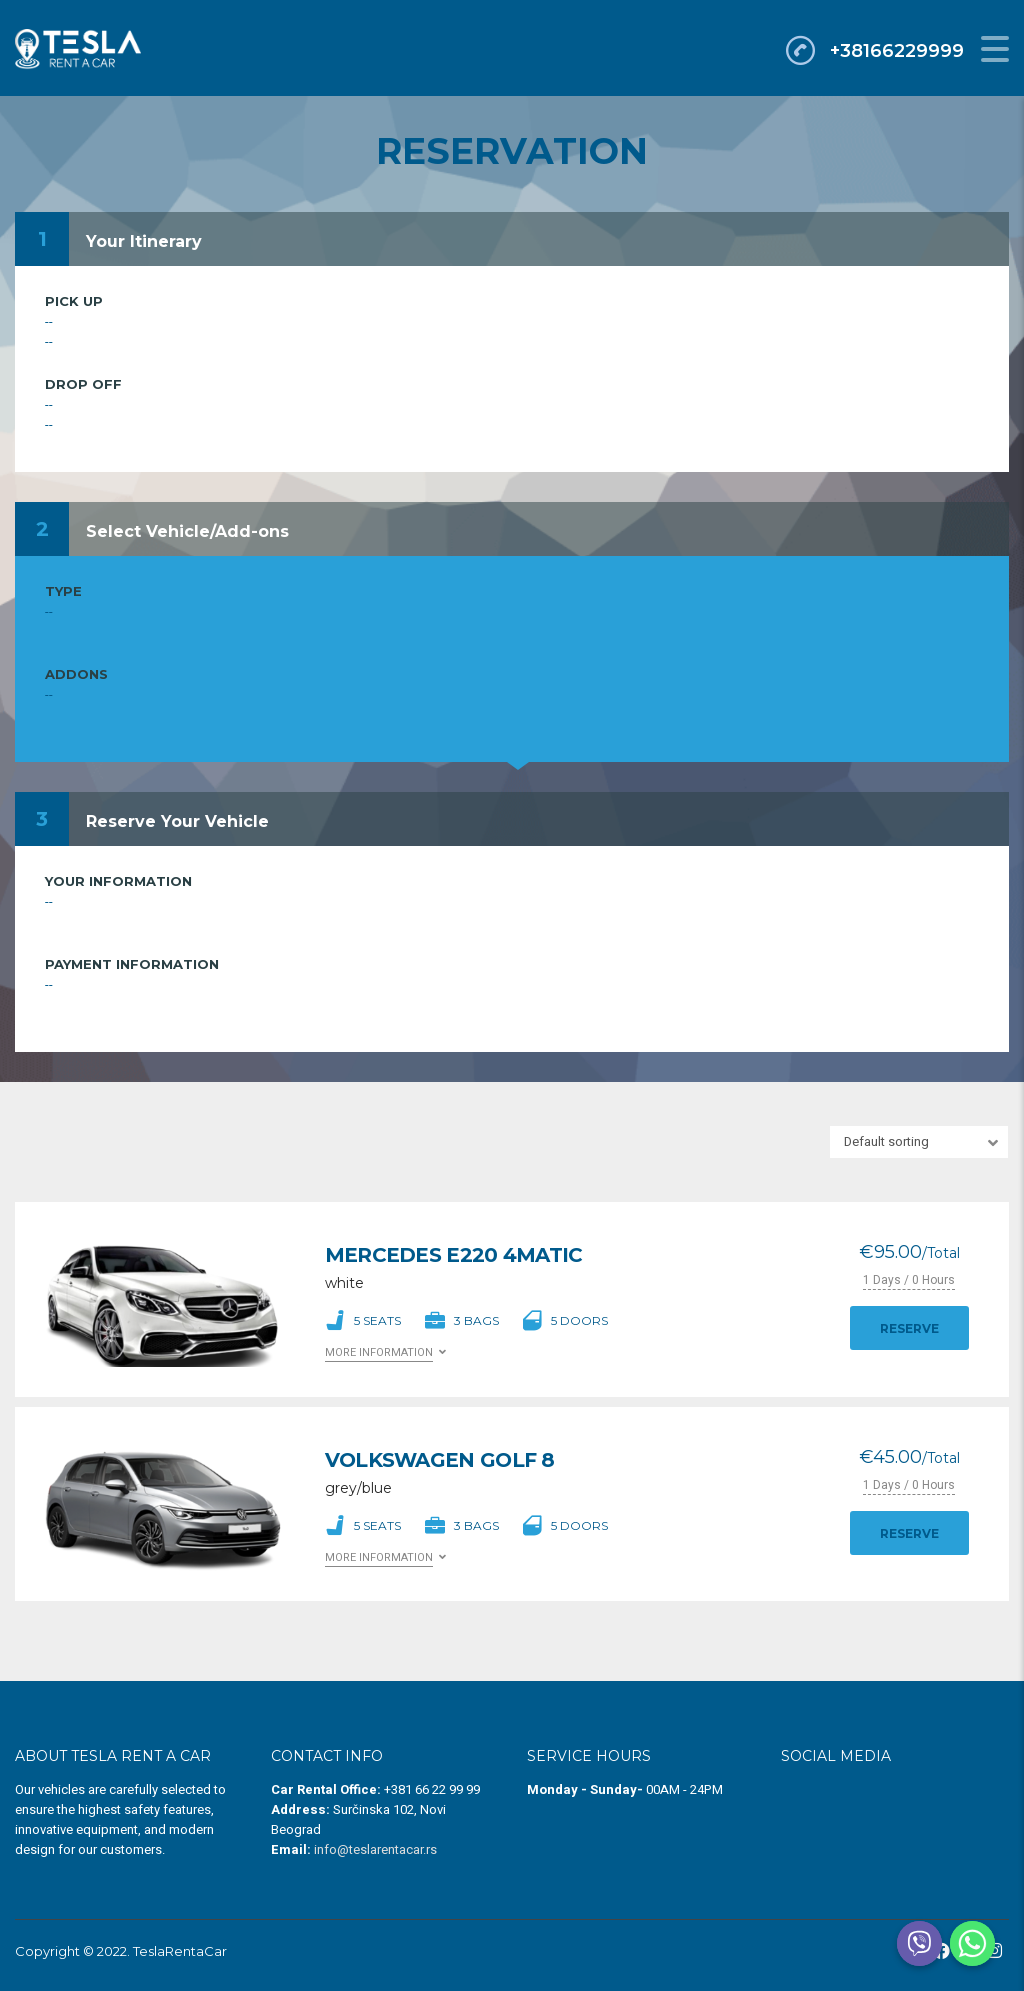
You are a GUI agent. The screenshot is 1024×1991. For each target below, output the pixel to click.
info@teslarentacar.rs (375, 1849)
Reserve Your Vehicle (177, 821)
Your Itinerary (144, 241)
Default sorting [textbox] (886, 1141)
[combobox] (919, 1142)
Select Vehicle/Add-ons (187, 531)
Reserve (909, 1328)
